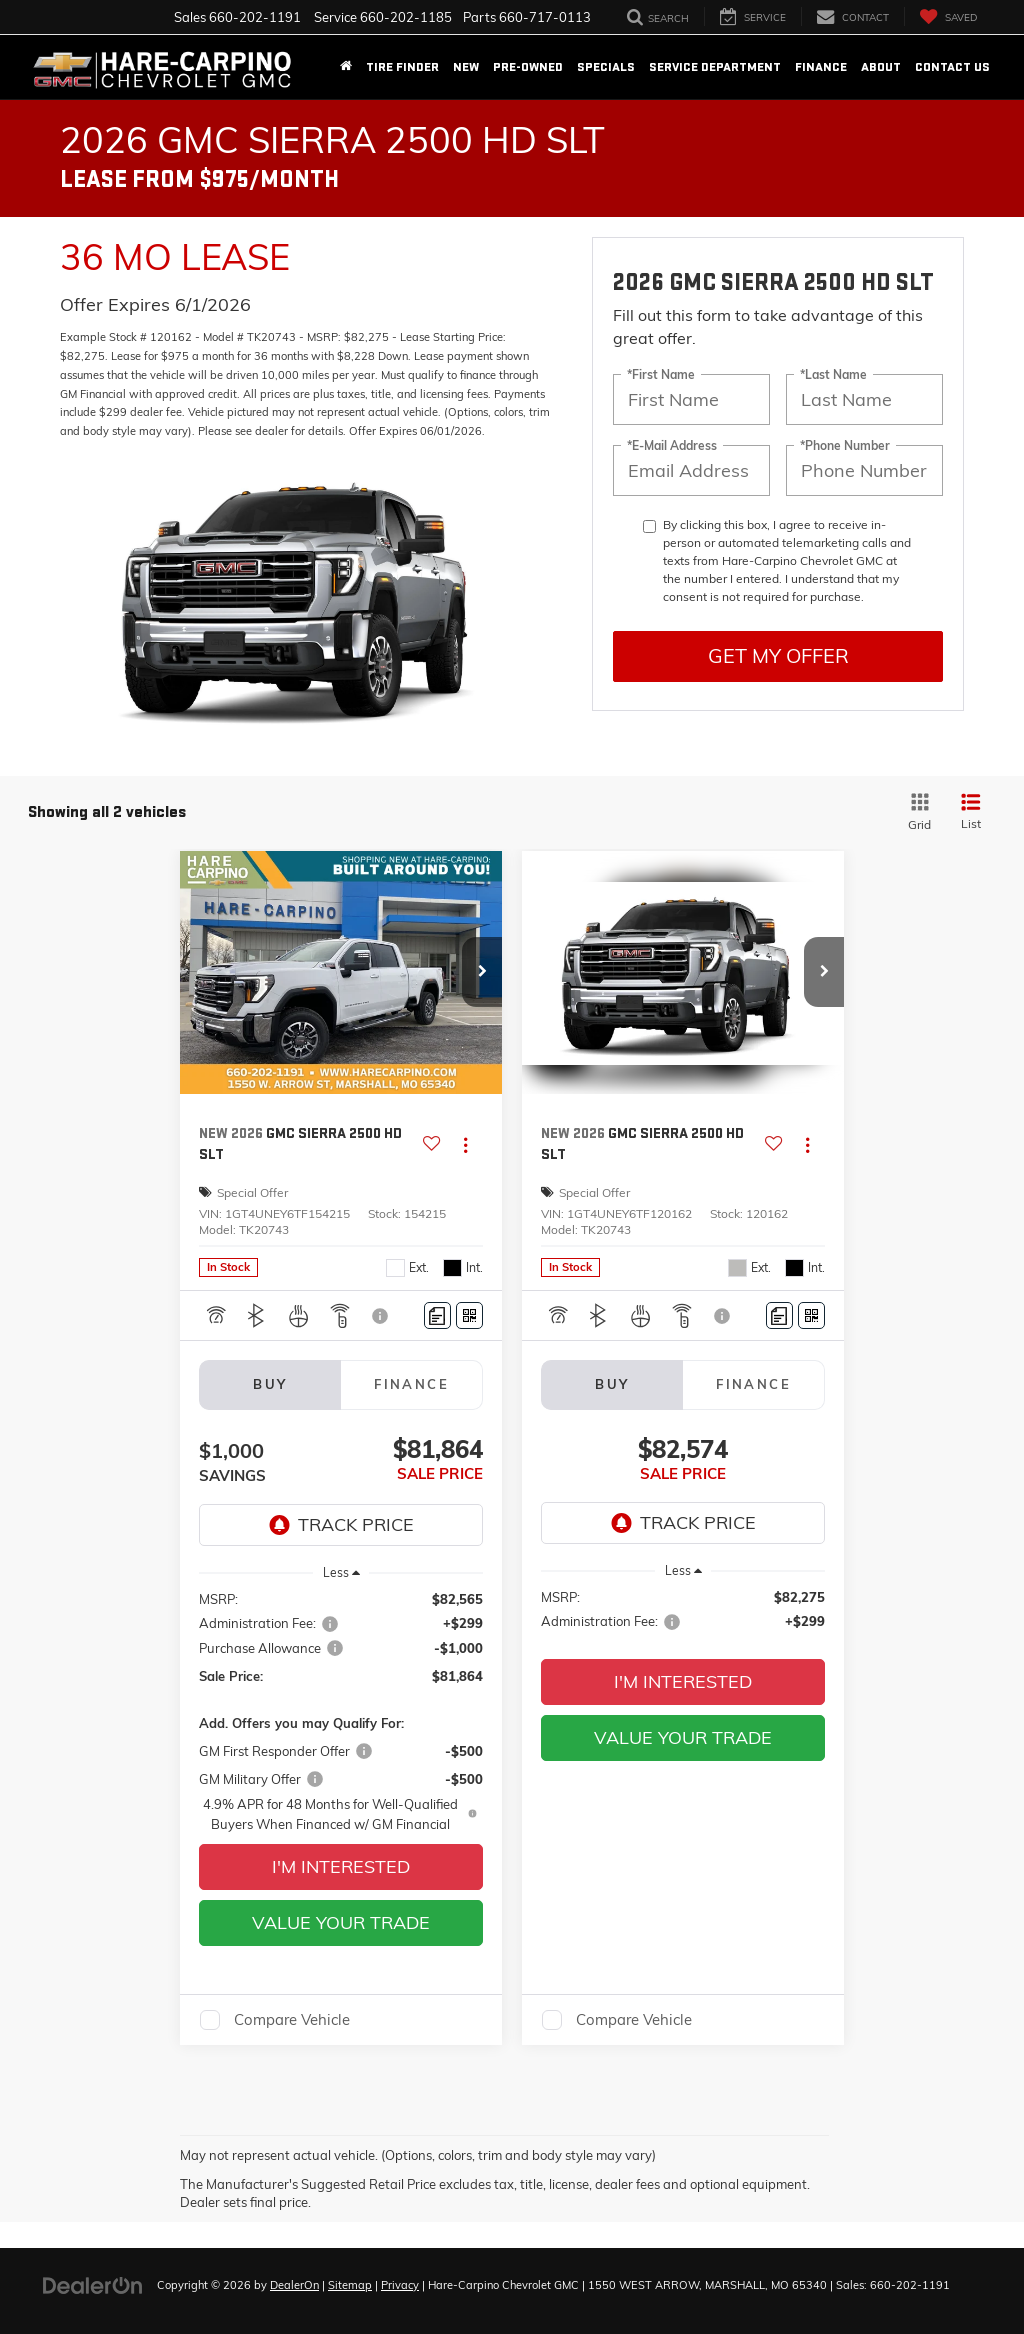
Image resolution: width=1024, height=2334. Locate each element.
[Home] (346, 67)
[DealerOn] (93, 2284)
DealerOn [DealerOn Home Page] (294, 2285)
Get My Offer (778, 655)
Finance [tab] (411, 1384)
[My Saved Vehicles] (948, 16)
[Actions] (465, 1144)
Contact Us (952, 67)
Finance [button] (821, 67)
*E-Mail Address (672, 444)
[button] (482, 972)
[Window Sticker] (469, 1315)
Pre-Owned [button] (528, 67)
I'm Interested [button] (341, 1866)
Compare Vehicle (292, 2019)
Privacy (400, 2285)
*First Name (661, 373)
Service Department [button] (715, 67)
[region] (341, 1711)
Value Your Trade (341, 1922)
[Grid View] (916, 812)
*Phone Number (845, 444)
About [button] (881, 67)
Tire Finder (402, 67)
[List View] (971, 812)
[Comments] (437, 1315)
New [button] (466, 67)
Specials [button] (606, 67)
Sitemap (350, 2285)
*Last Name (833, 373)
